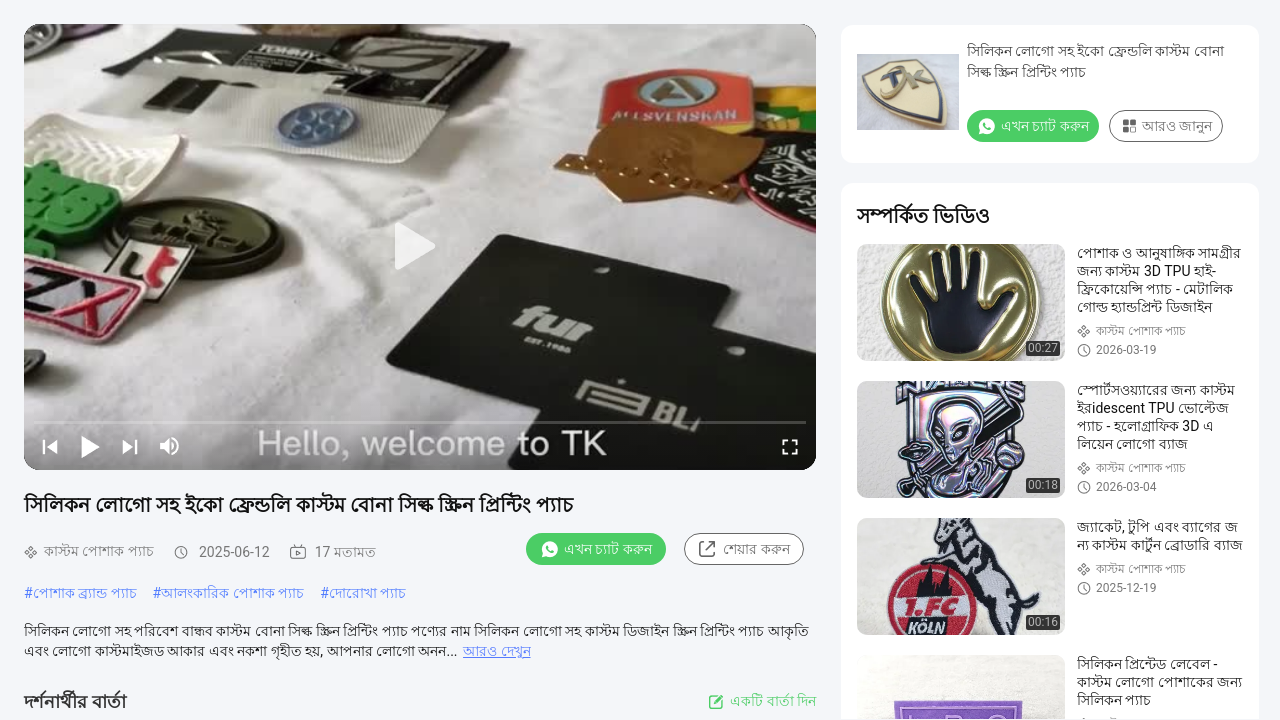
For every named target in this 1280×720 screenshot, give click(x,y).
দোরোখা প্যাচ (367, 593)
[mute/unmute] (170, 446)
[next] (130, 446)
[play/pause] (90, 446)
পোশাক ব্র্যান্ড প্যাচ (85, 593)
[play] (420, 247)
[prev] (50, 446)
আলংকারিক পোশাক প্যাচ (232, 593)
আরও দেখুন (496, 651)
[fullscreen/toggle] (790, 446)
